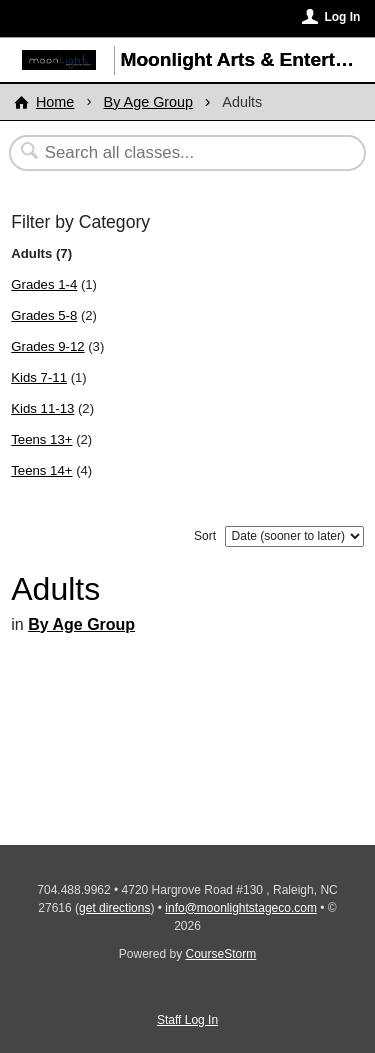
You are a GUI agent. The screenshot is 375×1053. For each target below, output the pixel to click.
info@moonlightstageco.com (241, 908)
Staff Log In (187, 1020)
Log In (342, 17)
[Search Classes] (177, 153)
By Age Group (149, 102)
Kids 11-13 (42, 408)
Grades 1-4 (44, 284)
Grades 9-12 (47, 346)
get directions (114, 908)
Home (55, 102)
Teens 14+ (41, 470)
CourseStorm (221, 954)
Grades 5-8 (44, 315)
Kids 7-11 (39, 377)
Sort (205, 536)
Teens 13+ (41, 439)
